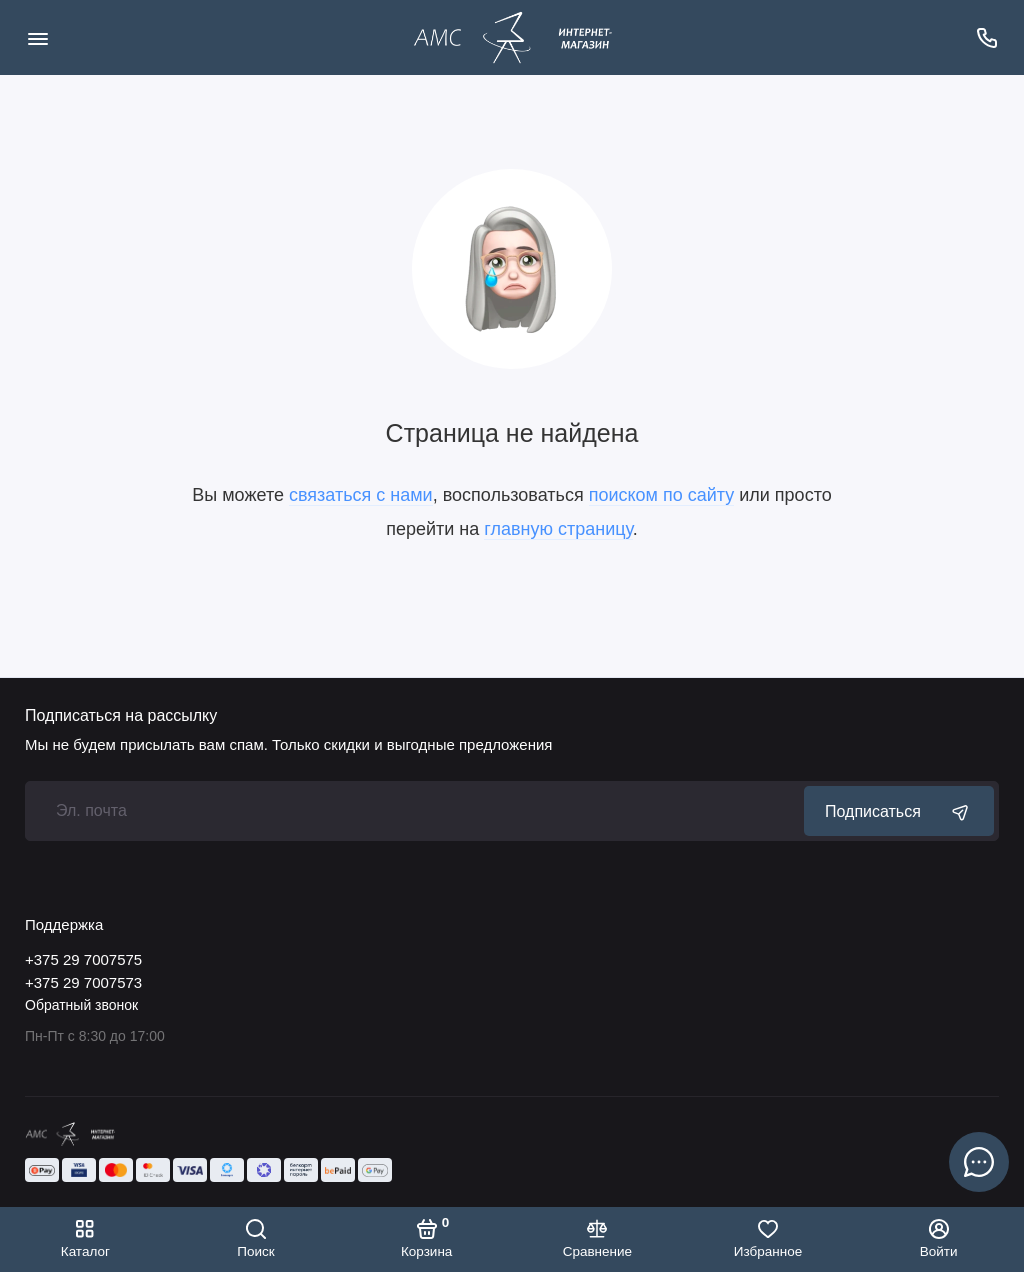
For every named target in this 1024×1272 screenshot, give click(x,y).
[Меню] (37, 37)
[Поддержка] (986, 37)
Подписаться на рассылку (121, 716)
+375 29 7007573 (83, 982)
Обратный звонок (81, 1005)
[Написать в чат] (979, 1162)
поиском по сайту (662, 495)
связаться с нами (361, 495)
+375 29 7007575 (83, 959)
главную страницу (558, 529)
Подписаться (899, 811)
